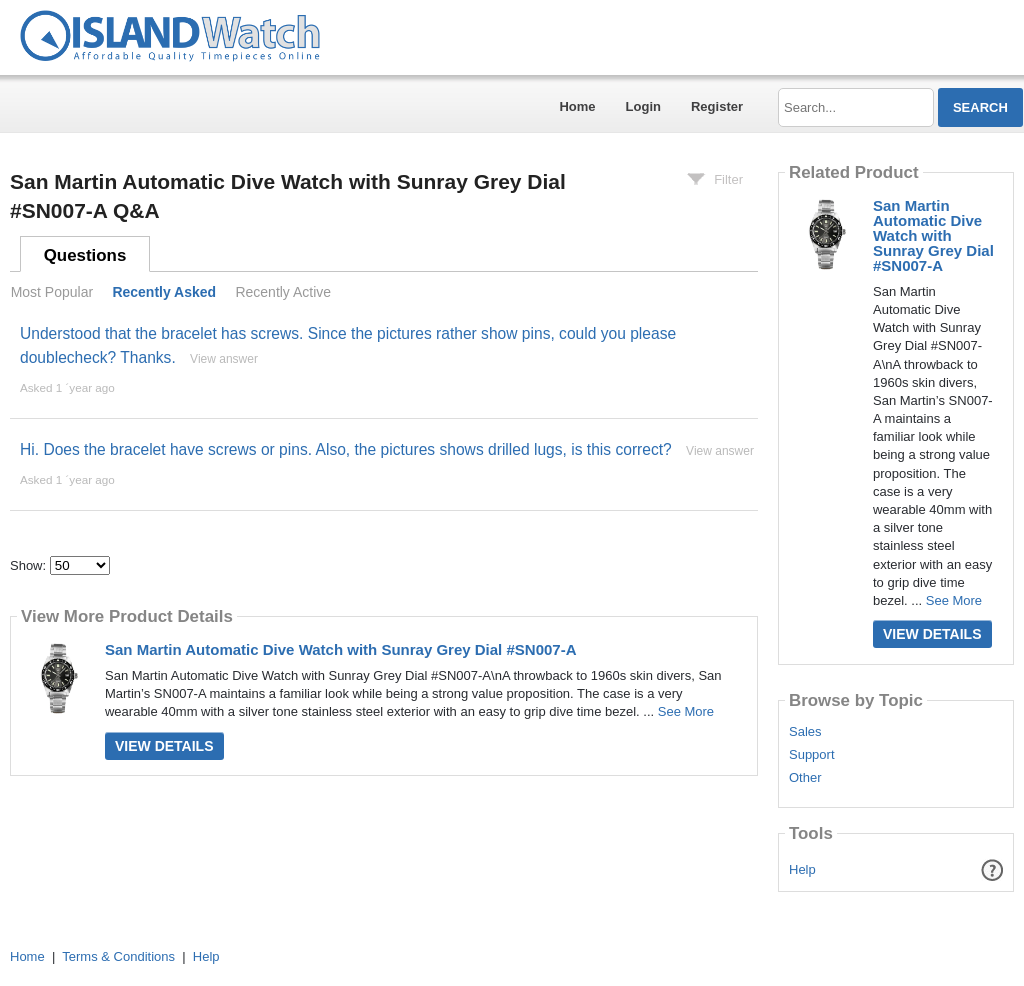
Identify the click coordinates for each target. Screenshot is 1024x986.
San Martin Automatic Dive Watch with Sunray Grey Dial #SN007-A (341, 649)
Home (577, 106)
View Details (164, 746)
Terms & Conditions (118, 956)
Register (717, 106)
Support (812, 755)
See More (686, 711)
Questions (85, 255)
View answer (224, 359)
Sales (805, 732)
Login (643, 106)
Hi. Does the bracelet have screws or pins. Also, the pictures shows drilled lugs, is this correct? (346, 449)
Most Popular (52, 292)
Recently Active (283, 292)
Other (805, 778)
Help (802, 869)
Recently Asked (164, 292)
